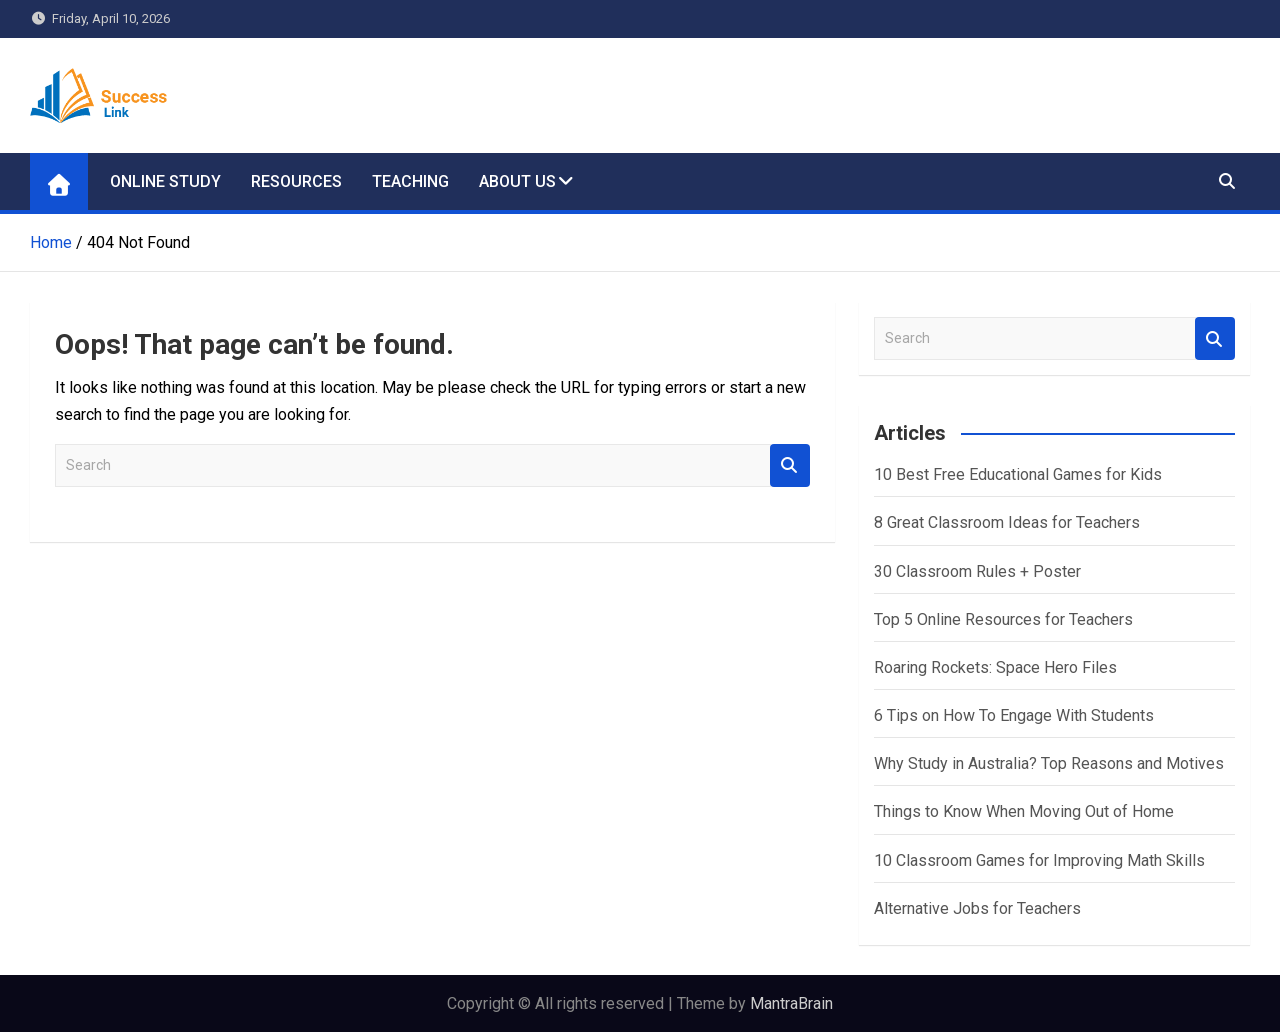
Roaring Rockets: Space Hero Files (995, 667)
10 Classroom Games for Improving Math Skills (1039, 860)
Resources (296, 181)
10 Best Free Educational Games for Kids (1018, 474)
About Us (517, 181)
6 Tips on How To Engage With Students (1014, 715)
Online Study (165, 181)
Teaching (410, 181)
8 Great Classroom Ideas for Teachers (1007, 522)
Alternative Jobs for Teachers (977, 908)
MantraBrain (791, 1003)
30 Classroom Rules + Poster (977, 571)
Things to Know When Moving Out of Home (1024, 811)
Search (790, 465)
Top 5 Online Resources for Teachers (1003, 619)
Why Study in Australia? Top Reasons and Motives (1049, 763)
